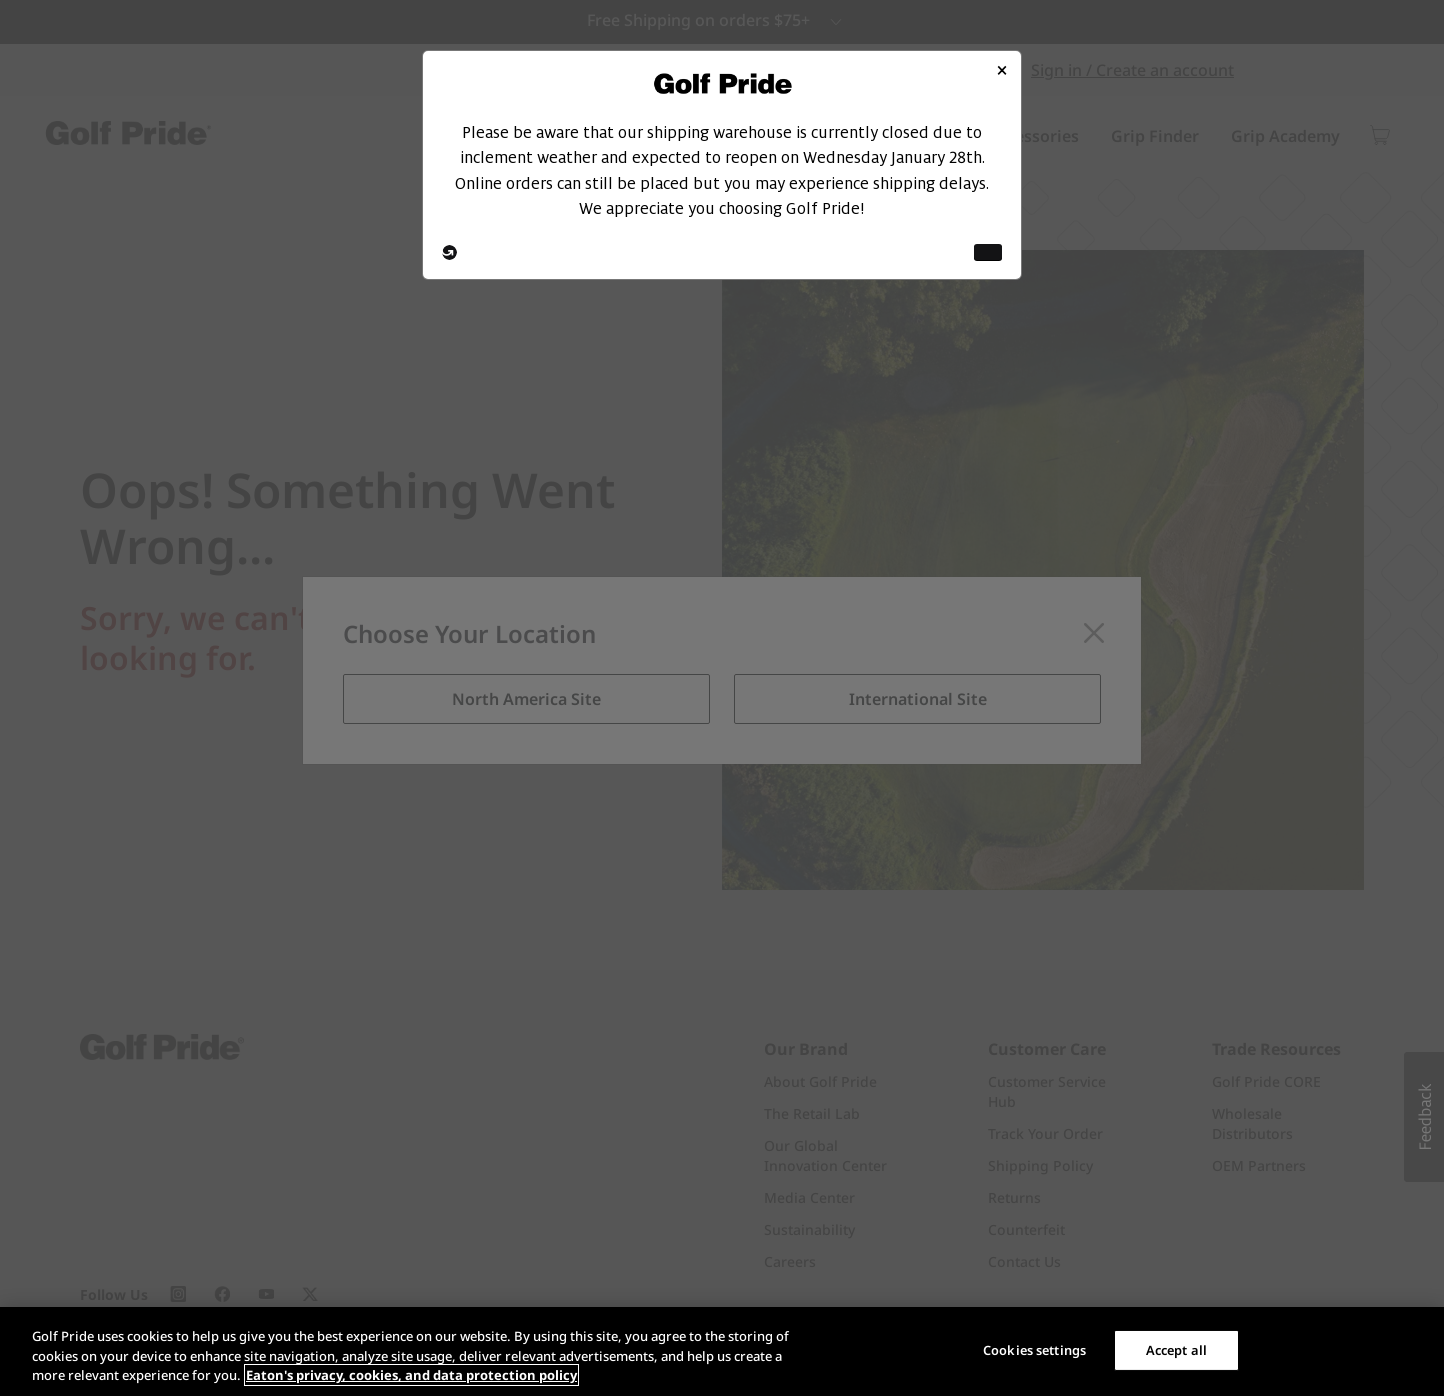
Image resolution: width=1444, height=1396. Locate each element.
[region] (722, 1351)
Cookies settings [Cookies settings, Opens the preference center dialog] (1034, 1349)
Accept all (1176, 1349)
